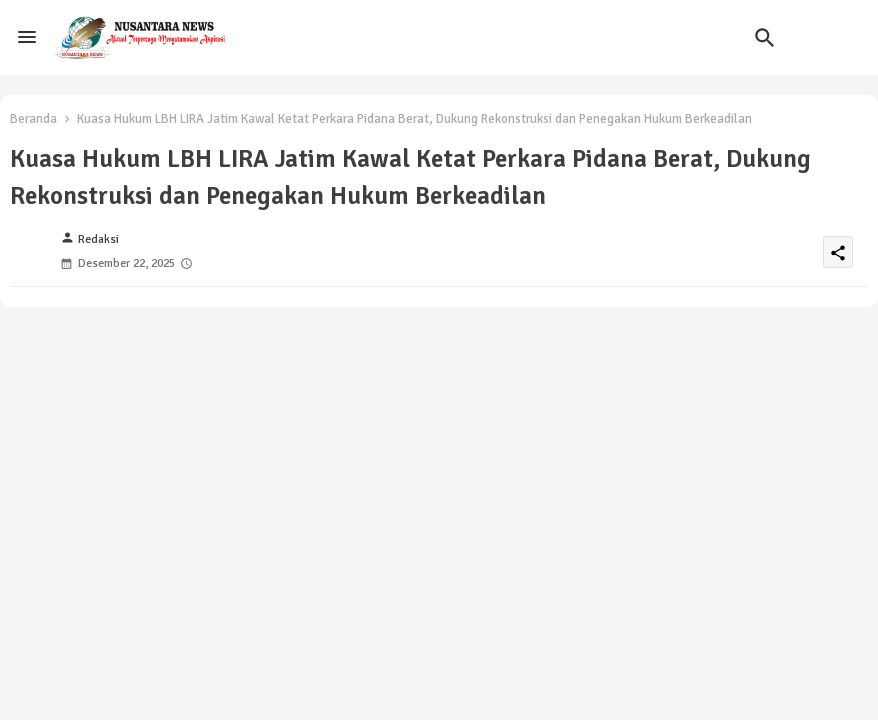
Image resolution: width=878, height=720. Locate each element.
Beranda (33, 119)
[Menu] (27, 37)
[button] (765, 38)
